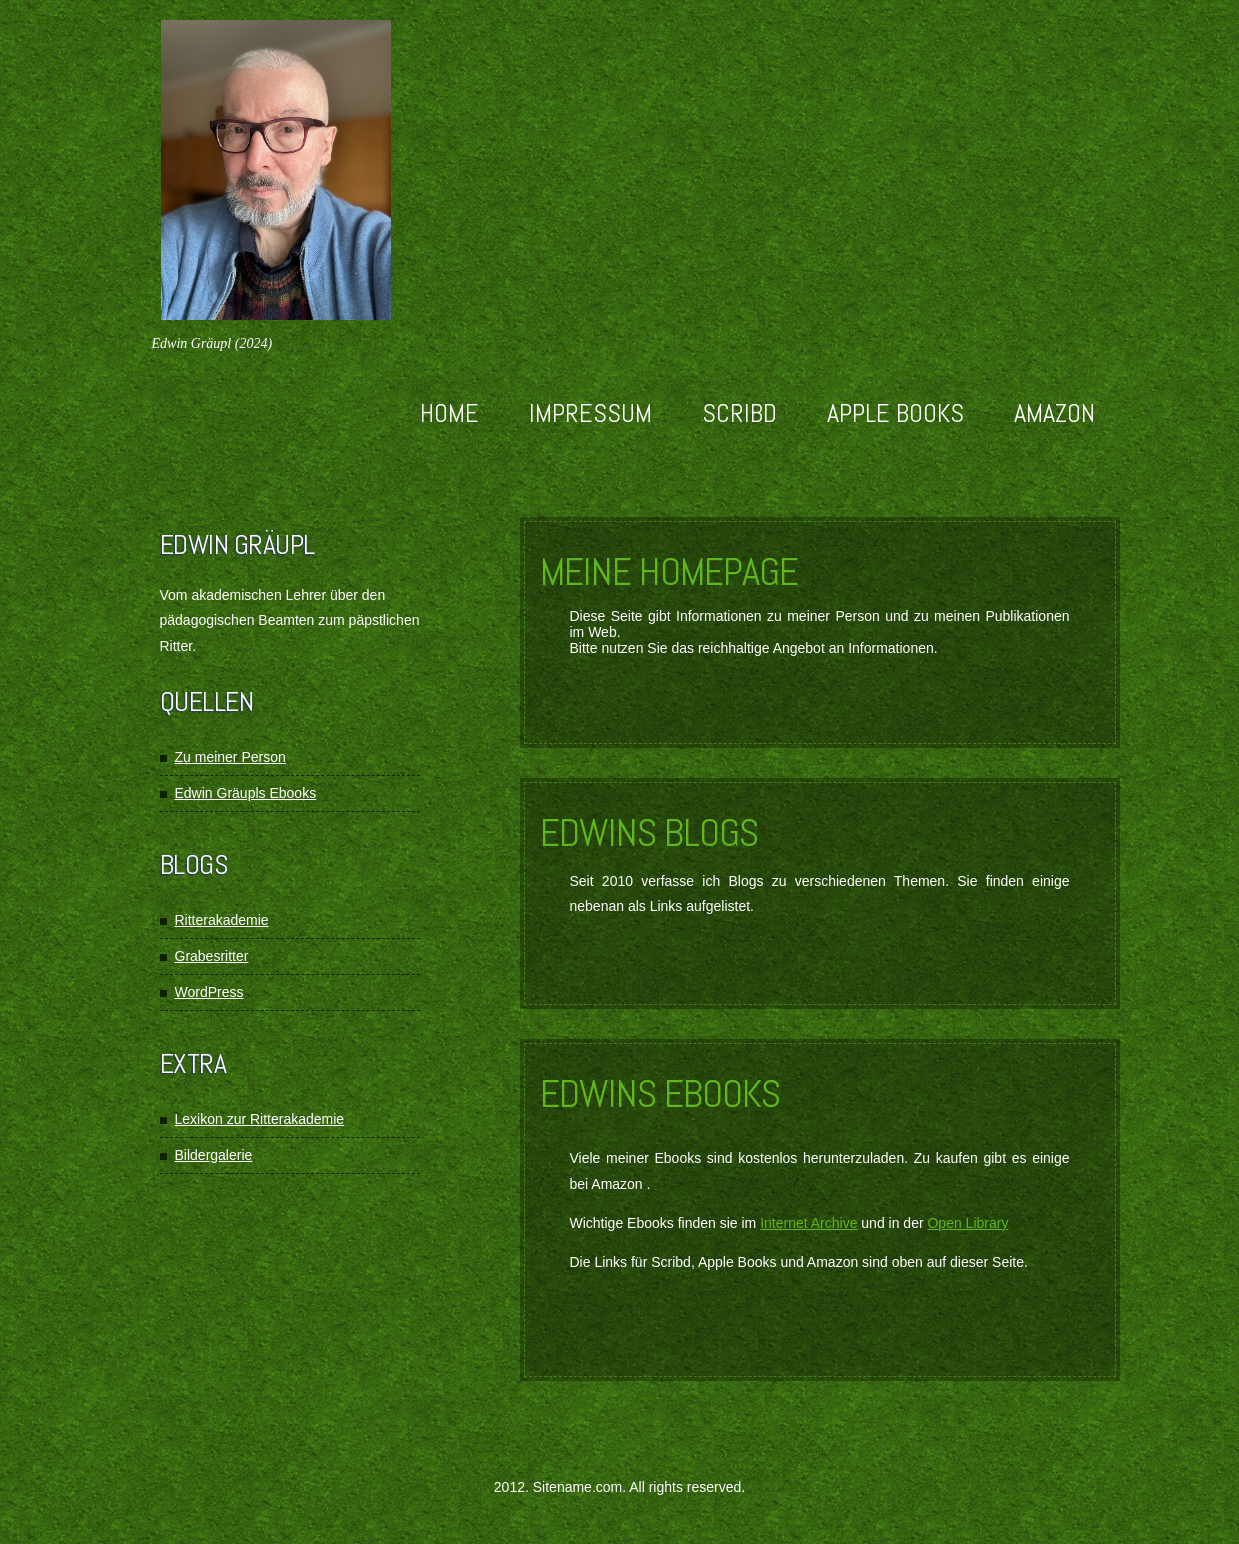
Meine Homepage (669, 572)
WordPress (209, 992)
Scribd (739, 413)
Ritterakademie (222, 920)
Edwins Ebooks (660, 1094)
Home (449, 413)
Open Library (967, 1223)
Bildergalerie (214, 1155)
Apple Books (895, 413)
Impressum (590, 413)
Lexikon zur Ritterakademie (260, 1119)
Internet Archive (808, 1223)
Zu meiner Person (230, 757)
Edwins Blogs (649, 833)
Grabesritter (212, 956)
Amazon (1054, 413)
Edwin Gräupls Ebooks (246, 793)
